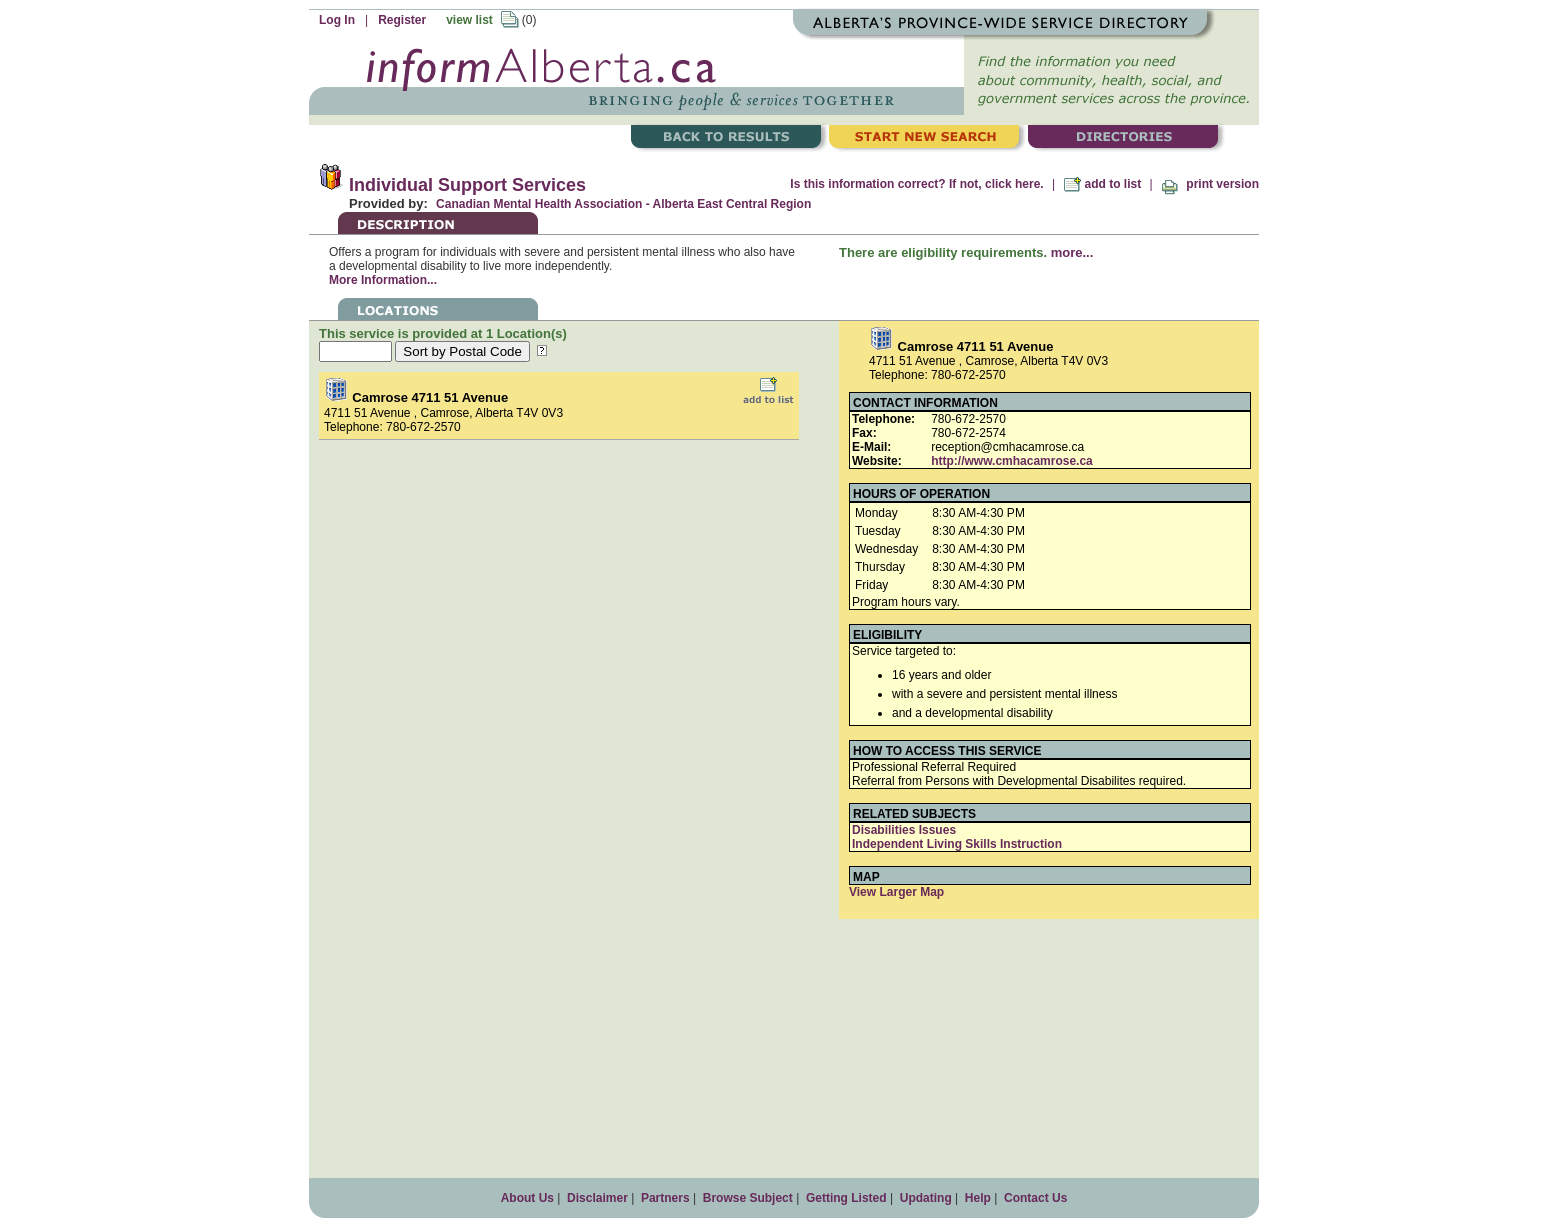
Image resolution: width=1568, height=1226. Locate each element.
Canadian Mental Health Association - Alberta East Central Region (623, 204)
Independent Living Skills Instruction (957, 844)
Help (978, 1198)
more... (1072, 252)
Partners (665, 1198)
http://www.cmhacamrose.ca (1012, 461)
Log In (337, 20)
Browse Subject (748, 1198)
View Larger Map (896, 892)
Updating (926, 1198)
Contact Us (1035, 1198)
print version (1210, 184)
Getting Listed (846, 1198)
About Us (527, 1198)
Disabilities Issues (904, 830)
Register (402, 20)
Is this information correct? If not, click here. (916, 184)
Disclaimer (597, 1198)
